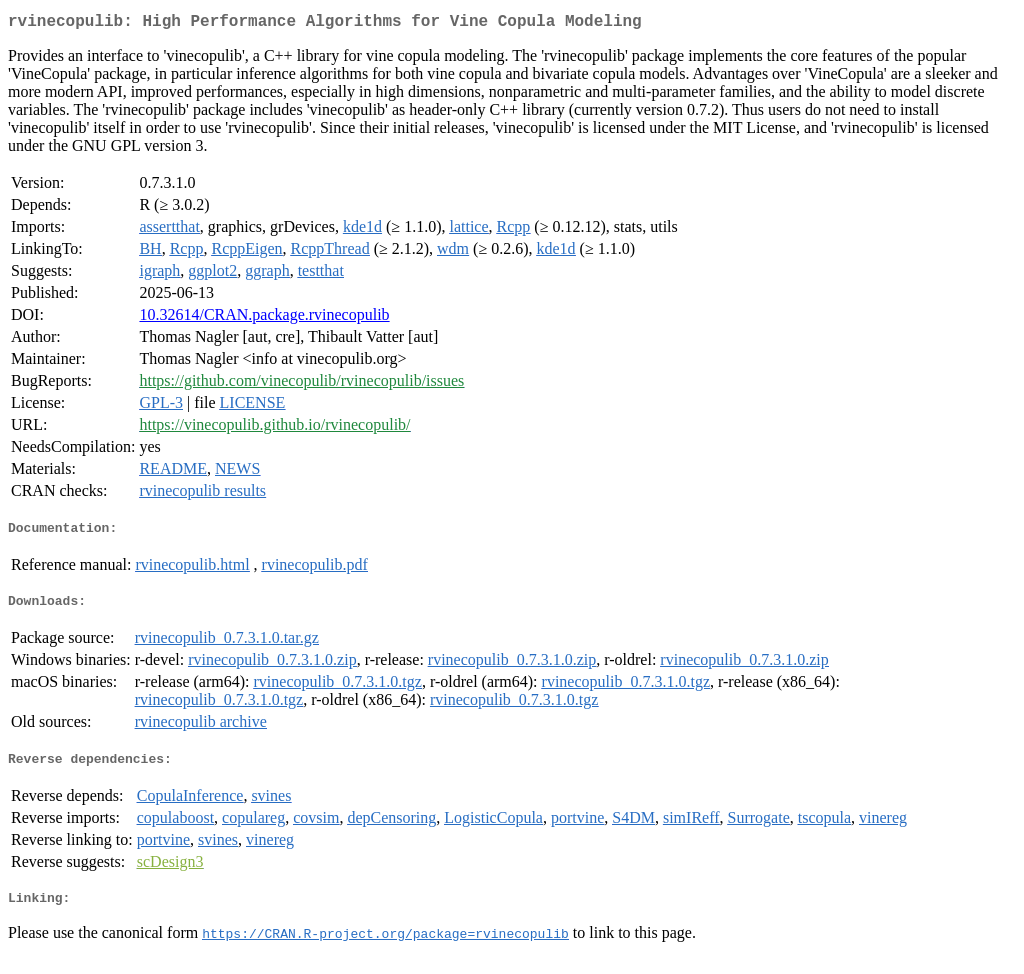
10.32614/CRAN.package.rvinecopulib (264, 318)
